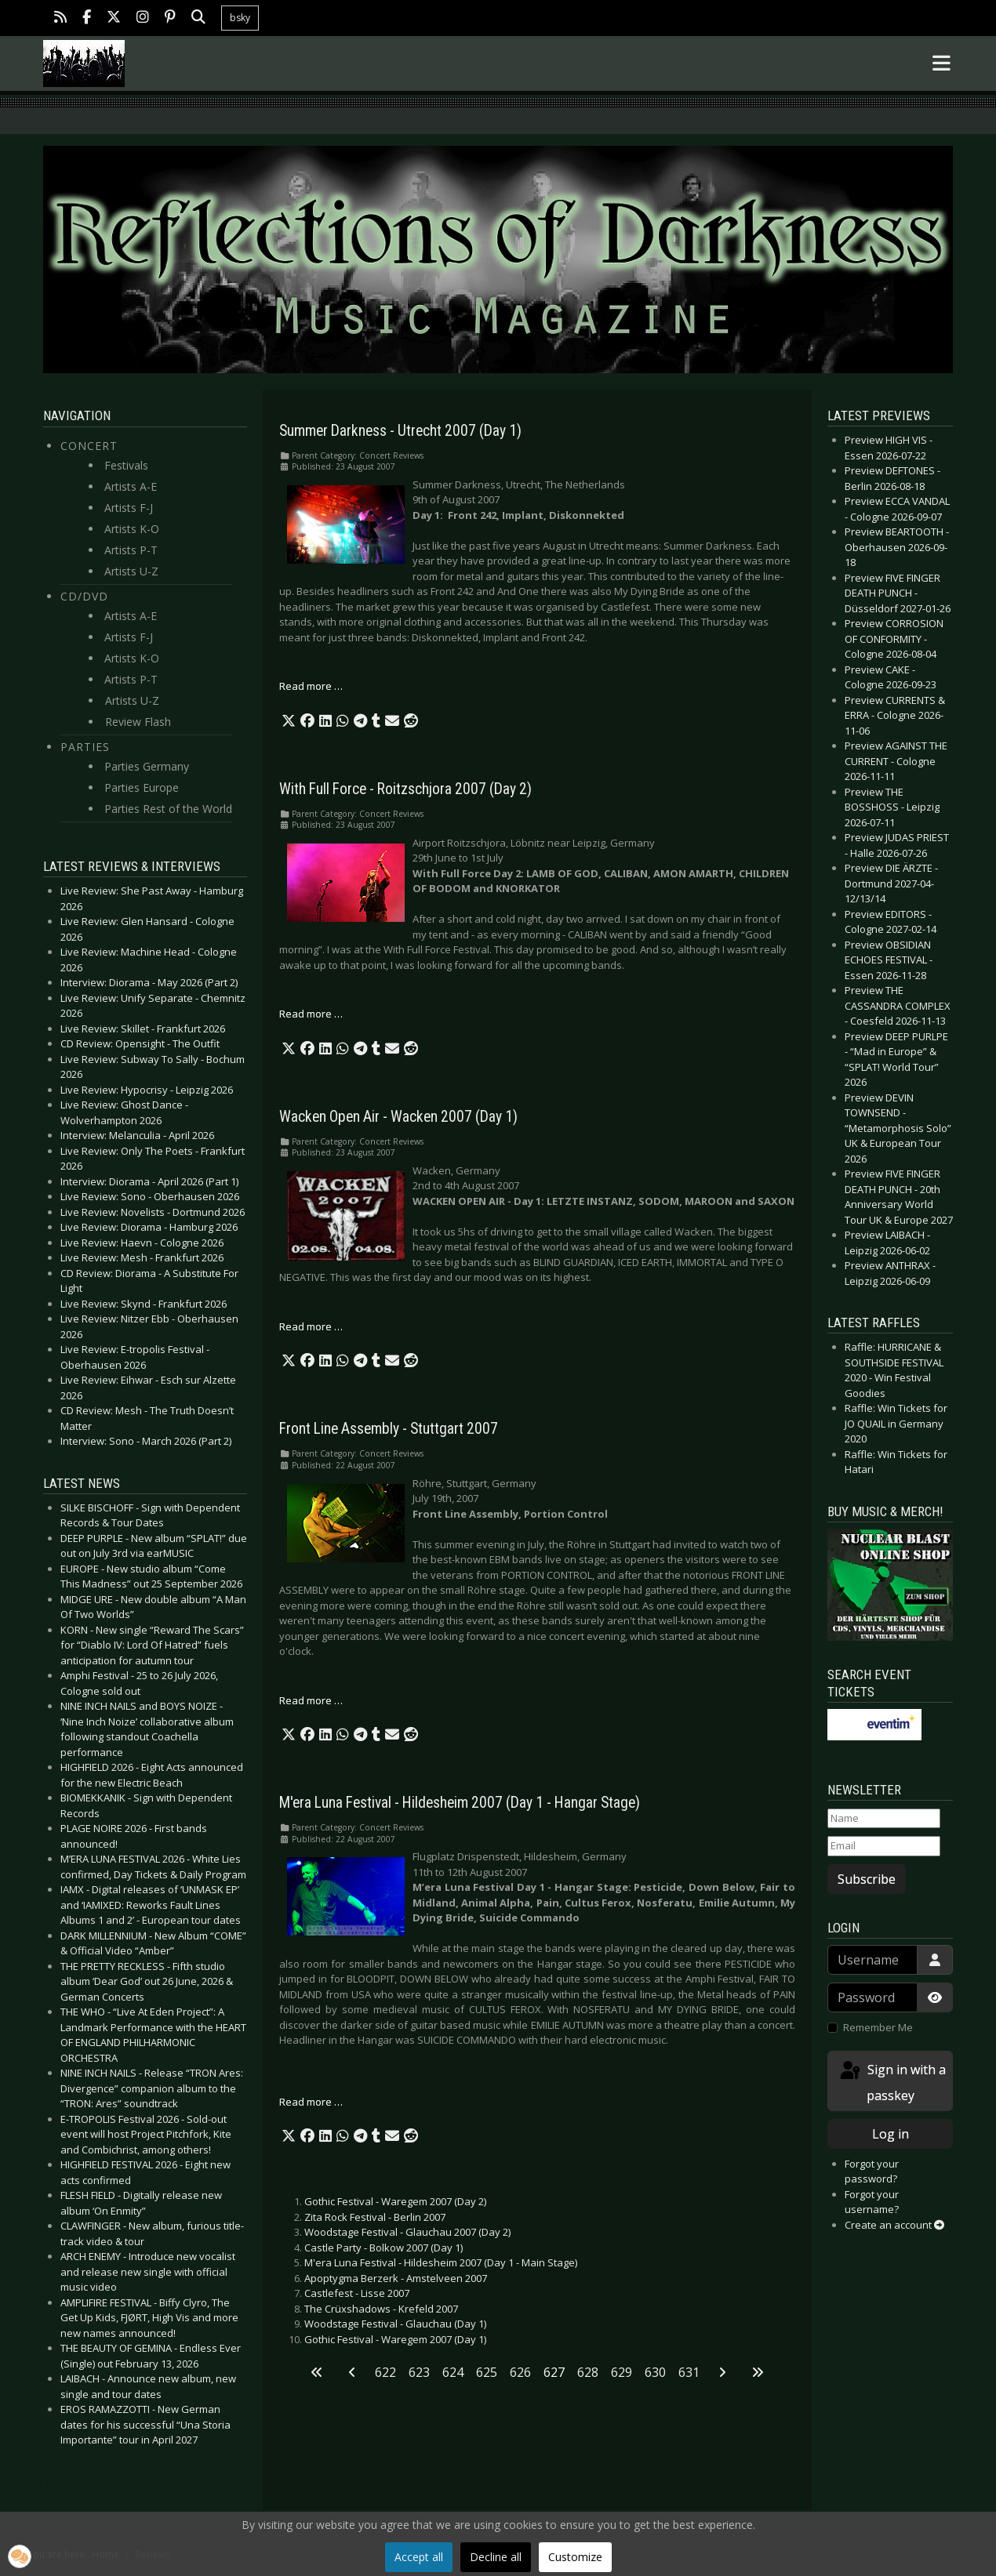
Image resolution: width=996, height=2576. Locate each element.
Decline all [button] (496, 2556)
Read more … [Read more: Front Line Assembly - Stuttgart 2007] (311, 1700)
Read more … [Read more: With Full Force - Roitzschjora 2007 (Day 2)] (311, 1014)
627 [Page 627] (554, 2372)
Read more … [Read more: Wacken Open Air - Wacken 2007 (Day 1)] (311, 1326)
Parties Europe (141, 787)
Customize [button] (575, 2556)
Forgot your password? (872, 2171)
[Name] (883, 1819)
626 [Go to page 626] (520, 2372)
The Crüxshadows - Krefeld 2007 (381, 2309)
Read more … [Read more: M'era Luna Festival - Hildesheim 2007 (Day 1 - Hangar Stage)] (311, 2102)
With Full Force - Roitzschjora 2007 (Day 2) (405, 789)
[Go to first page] (317, 2372)
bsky (240, 17)
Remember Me (878, 2027)
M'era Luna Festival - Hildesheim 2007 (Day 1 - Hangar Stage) (459, 1803)
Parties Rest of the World (168, 808)
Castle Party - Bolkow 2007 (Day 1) (383, 2247)
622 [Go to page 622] (385, 2372)
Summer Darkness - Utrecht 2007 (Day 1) (400, 431)
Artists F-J (128, 507)
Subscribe (867, 1879)
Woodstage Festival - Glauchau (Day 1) (395, 2324)
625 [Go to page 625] (486, 2372)
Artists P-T (131, 549)
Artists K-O (131, 528)
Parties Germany (146, 766)
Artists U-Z (131, 571)
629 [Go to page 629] (621, 2372)
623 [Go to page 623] (419, 2372)
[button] (289, 721)
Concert (89, 445)
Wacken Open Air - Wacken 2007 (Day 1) (398, 1117)
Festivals (126, 465)
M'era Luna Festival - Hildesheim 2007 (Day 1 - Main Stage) (440, 2262)
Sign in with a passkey (892, 2081)
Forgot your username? (872, 2202)
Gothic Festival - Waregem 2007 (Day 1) (395, 2339)
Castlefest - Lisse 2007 (356, 2293)
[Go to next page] (722, 2372)
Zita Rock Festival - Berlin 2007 (374, 2217)
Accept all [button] (418, 2556)
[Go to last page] (757, 2372)
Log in (890, 2133)
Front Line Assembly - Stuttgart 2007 (388, 1429)
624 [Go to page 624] (452, 2372)
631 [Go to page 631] (689, 2372)
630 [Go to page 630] (655, 2372)
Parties (85, 746)
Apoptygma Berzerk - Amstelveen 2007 (395, 2278)
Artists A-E (130, 486)
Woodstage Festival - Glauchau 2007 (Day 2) (407, 2232)
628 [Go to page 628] (587, 2372)
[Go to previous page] (352, 2372)
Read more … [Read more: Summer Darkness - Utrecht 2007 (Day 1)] (311, 686)
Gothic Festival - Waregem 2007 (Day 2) (395, 2201)
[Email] (883, 1846)
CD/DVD (84, 596)
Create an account (894, 2225)
